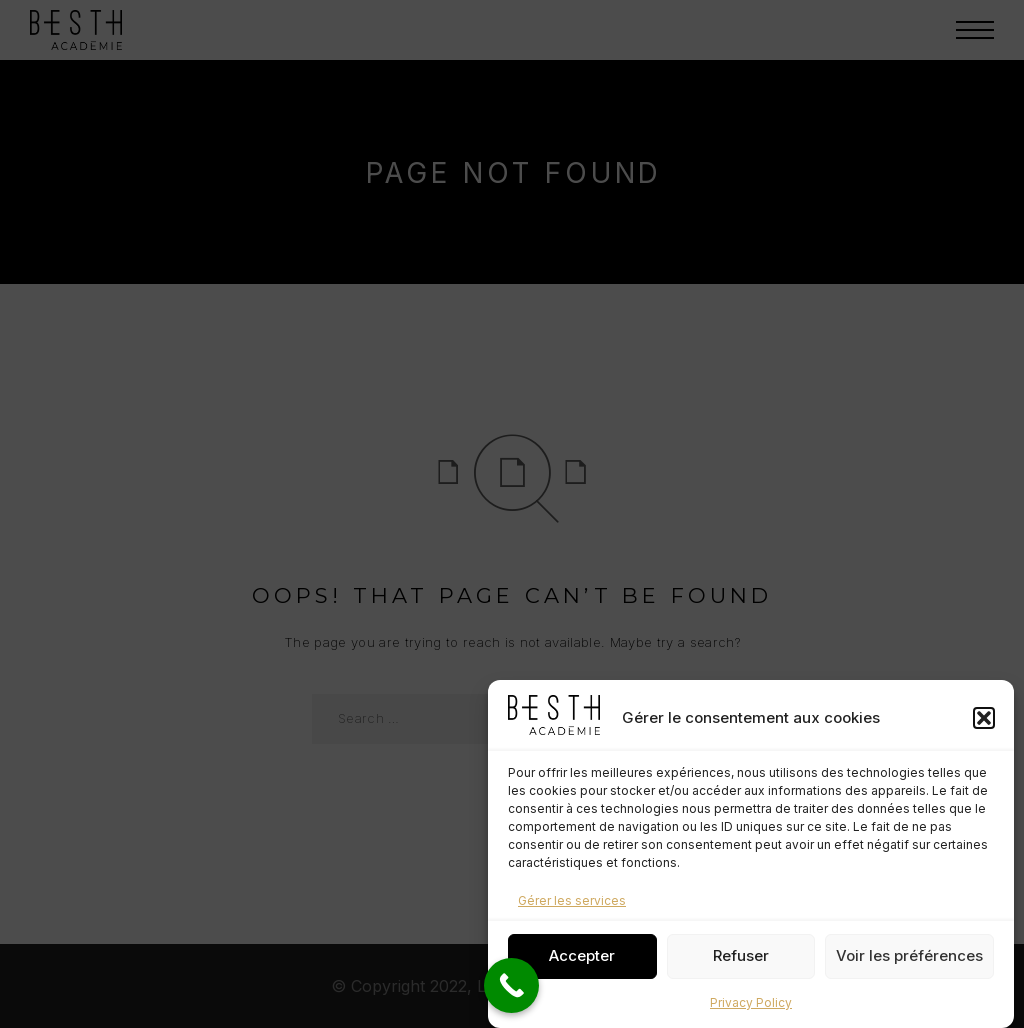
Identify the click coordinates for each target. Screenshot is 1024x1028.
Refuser (741, 964)
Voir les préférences (909, 964)
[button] (984, 726)
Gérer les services (572, 908)
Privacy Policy (751, 1010)
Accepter (582, 964)
